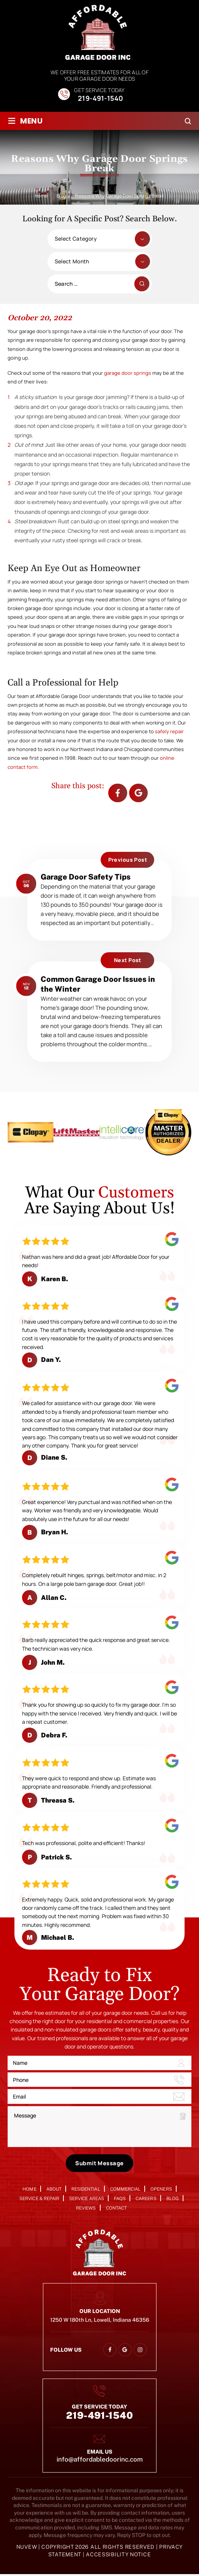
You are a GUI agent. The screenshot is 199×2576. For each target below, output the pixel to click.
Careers (146, 2199)
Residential (85, 2190)
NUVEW (26, 2549)
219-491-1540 (100, 99)
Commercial (125, 2190)
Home (29, 2190)
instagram (140, 2351)
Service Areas (86, 2199)
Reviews (86, 2209)
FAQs (120, 2199)
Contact (116, 2209)
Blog (172, 2199)
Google (138, 792)
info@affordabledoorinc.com (100, 2461)
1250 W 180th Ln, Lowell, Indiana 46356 (99, 2321)
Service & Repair (39, 2199)
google (124, 2351)
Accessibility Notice (118, 2556)
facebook (117, 792)
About (54, 2190)
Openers (161, 2190)
